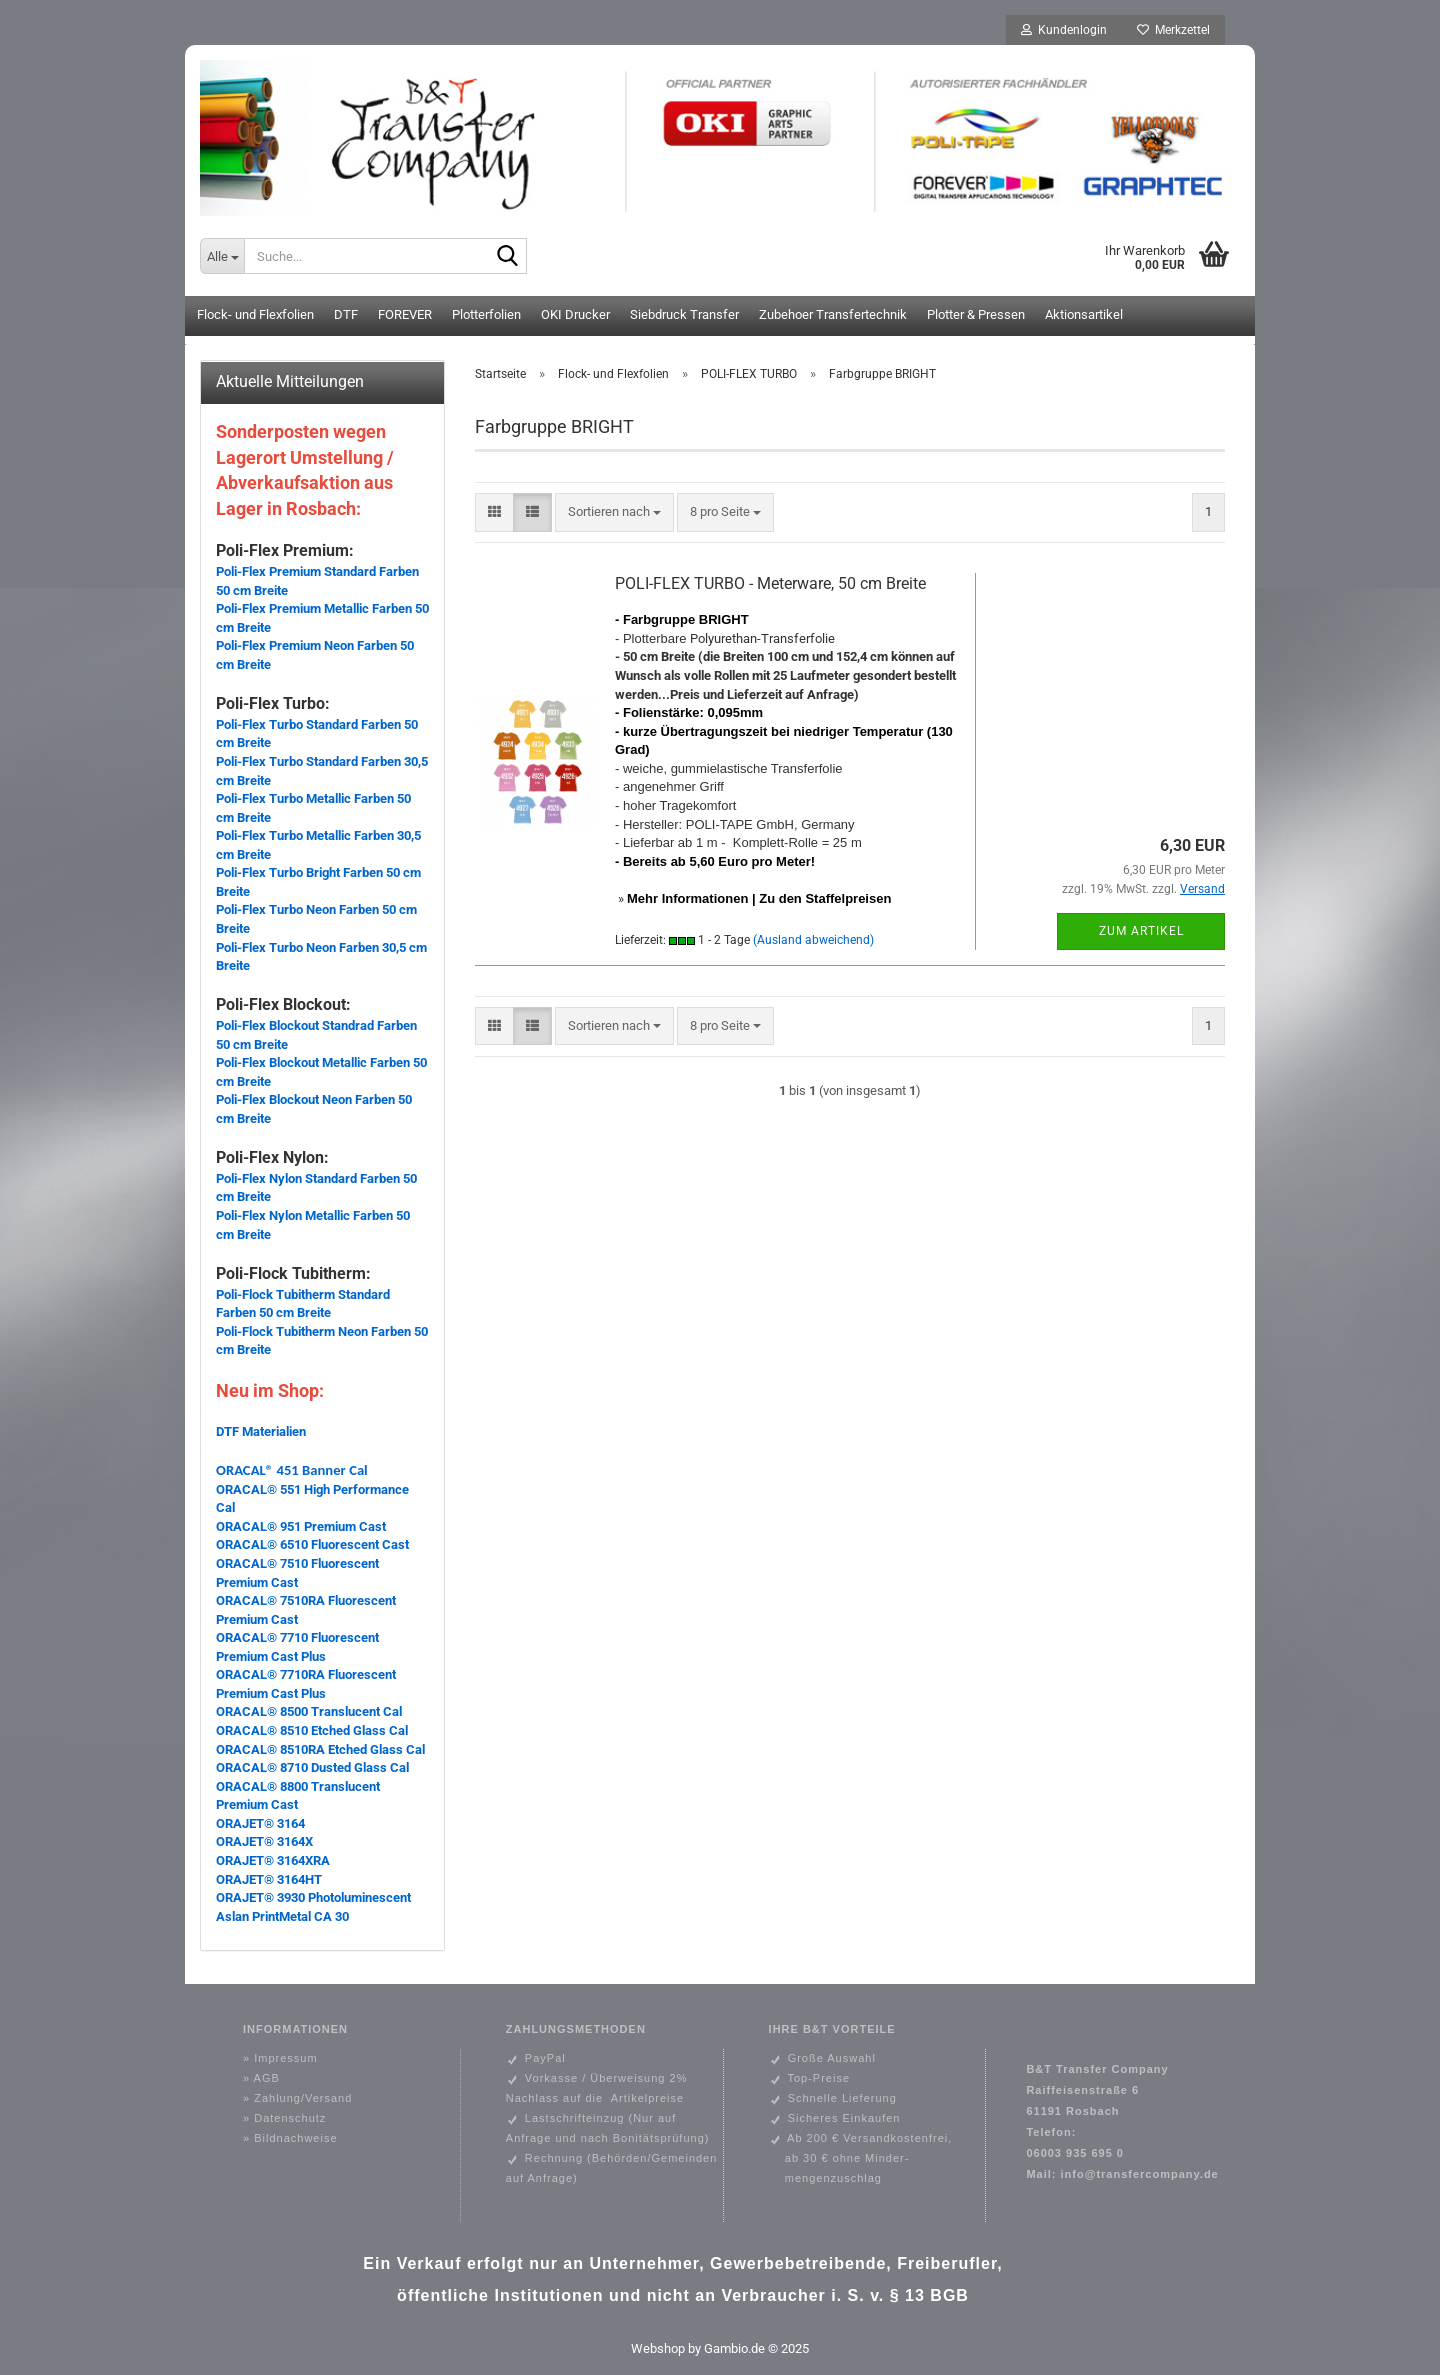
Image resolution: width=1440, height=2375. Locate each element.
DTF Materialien (261, 1431)
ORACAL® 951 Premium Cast (301, 1526)
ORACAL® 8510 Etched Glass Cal (312, 1730)
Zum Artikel (1141, 931)
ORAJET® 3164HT (269, 1879)
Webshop (658, 2348)
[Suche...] (222, 256)
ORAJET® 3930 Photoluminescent (313, 1897)
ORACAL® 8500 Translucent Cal (309, 1711)
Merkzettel (1173, 30)
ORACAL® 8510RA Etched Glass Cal (320, 1749)
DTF (346, 314)
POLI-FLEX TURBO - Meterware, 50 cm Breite (770, 583)
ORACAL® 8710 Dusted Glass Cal (312, 1767)
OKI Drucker (575, 314)
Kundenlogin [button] (1064, 30)
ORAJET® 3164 (260, 1823)
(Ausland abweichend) (813, 940)
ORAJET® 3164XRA (273, 1860)
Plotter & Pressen (976, 314)
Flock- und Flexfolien (255, 314)
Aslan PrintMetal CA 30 (282, 1916)
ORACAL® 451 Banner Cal (292, 1470)
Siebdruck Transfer (684, 314)
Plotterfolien (486, 314)
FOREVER (405, 314)
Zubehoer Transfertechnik (833, 314)
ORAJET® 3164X (264, 1841)
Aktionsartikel (1084, 314)
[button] (494, 512)
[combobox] (614, 512)
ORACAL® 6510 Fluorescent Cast (312, 1544)
